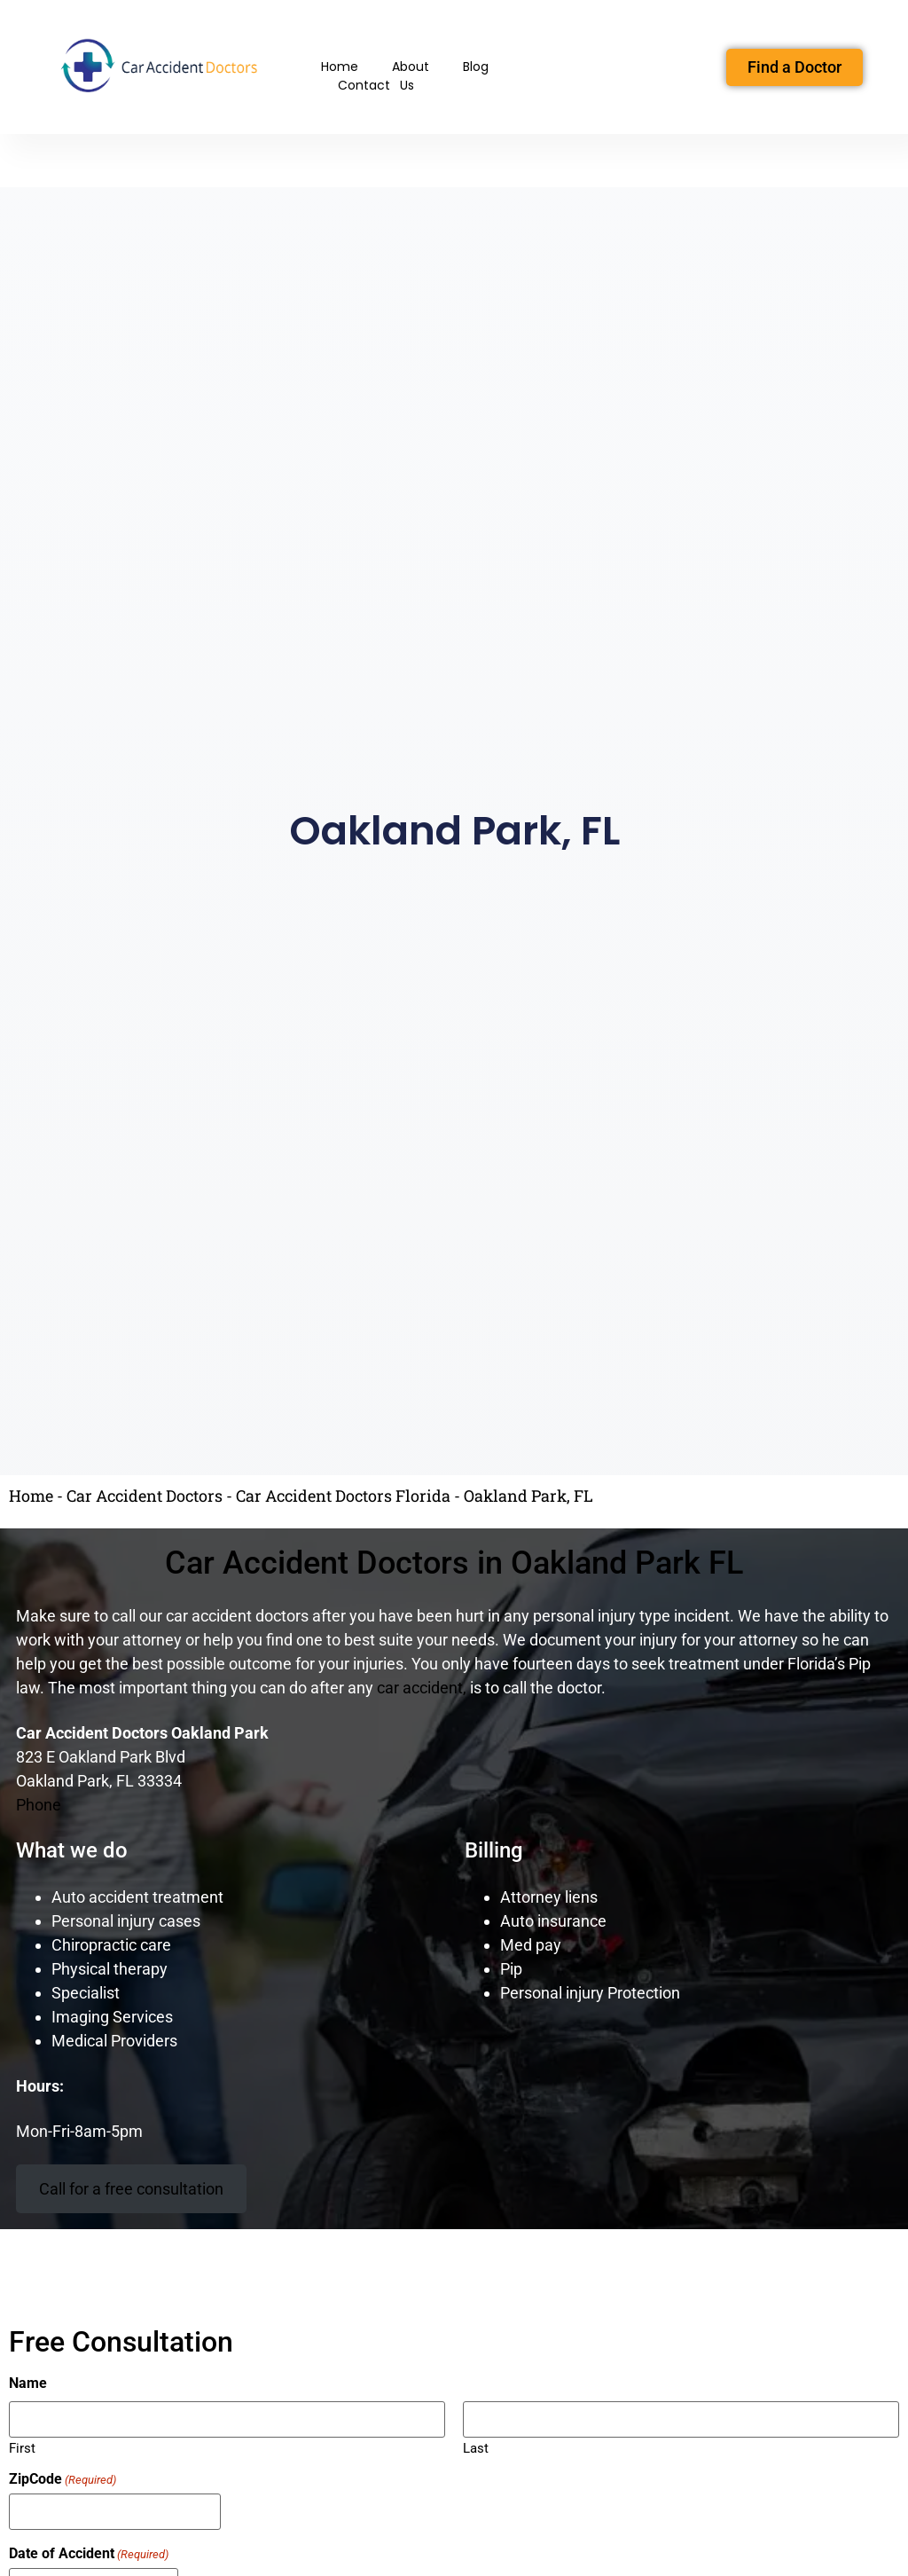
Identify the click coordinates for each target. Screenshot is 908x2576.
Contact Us (376, 85)
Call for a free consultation (131, 2188)
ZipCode (62, 2479)
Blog (476, 66)
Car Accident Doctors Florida (343, 1495)
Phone (38, 1804)
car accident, (421, 1687)
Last (476, 2447)
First (22, 2447)
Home (339, 66)
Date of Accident (88, 2554)
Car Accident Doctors (145, 1495)
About (410, 66)
